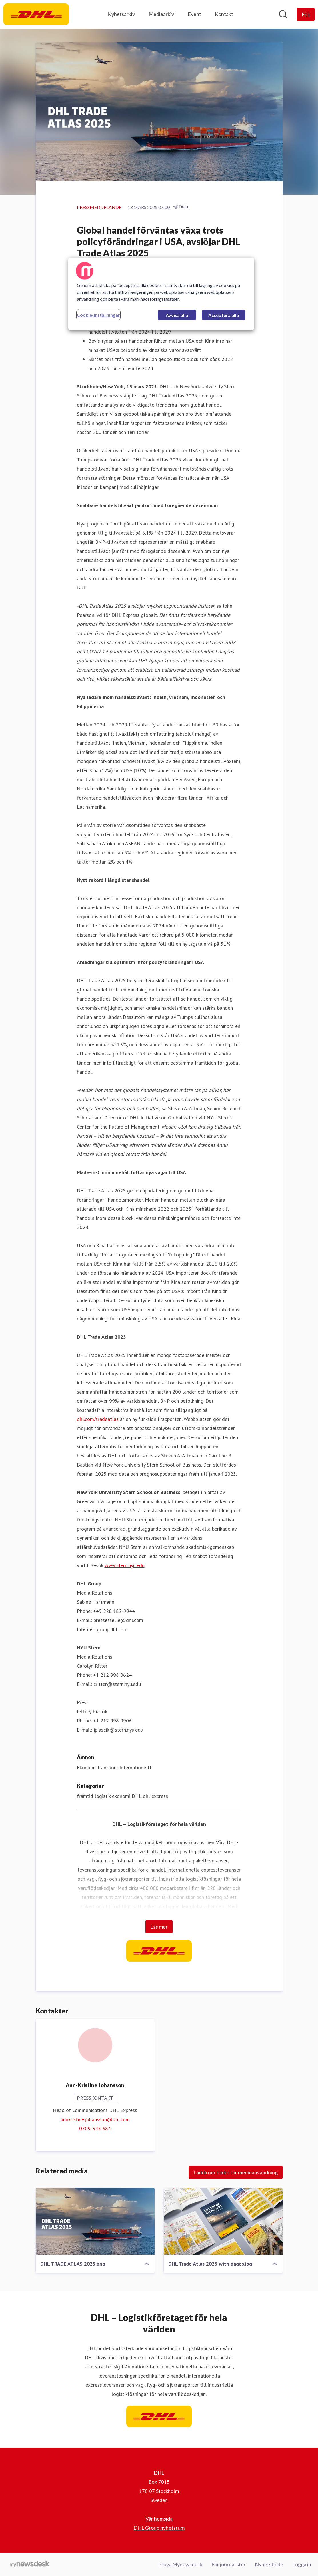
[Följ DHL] (306, 14)
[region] (161, 294)
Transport (107, 1767)
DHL (136, 1796)
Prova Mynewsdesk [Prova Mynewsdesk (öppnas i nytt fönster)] (180, 2564)
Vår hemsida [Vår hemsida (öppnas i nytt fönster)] (159, 2518)
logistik (103, 1796)
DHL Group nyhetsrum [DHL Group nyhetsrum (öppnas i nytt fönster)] (159, 2528)
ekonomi (121, 1796)
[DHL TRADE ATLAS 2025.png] (95, 2221)
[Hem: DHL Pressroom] (36, 14)
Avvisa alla (177, 315)
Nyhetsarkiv (121, 14)
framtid (85, 1796)
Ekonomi (86, 1767)
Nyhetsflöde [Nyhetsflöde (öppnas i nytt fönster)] (269, 2564)
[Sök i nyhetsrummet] (283, 14)
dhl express (155, 1796)
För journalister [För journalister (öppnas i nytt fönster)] (228, 2564)
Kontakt (224, 14)
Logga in (301, 2564)
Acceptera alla (223, 315)
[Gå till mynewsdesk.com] (29, 2564)
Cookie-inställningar (98, 315)
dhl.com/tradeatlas (98, 1419)
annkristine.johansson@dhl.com (95, 2119)
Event (194, 14)
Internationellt (135, 1767)
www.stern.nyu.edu (125, 1565)
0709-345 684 (95, 2128)
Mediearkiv (161, 14)
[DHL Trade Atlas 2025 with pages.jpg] (223, 2221)
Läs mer (159, 1927)
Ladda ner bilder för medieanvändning (235, 2172)
